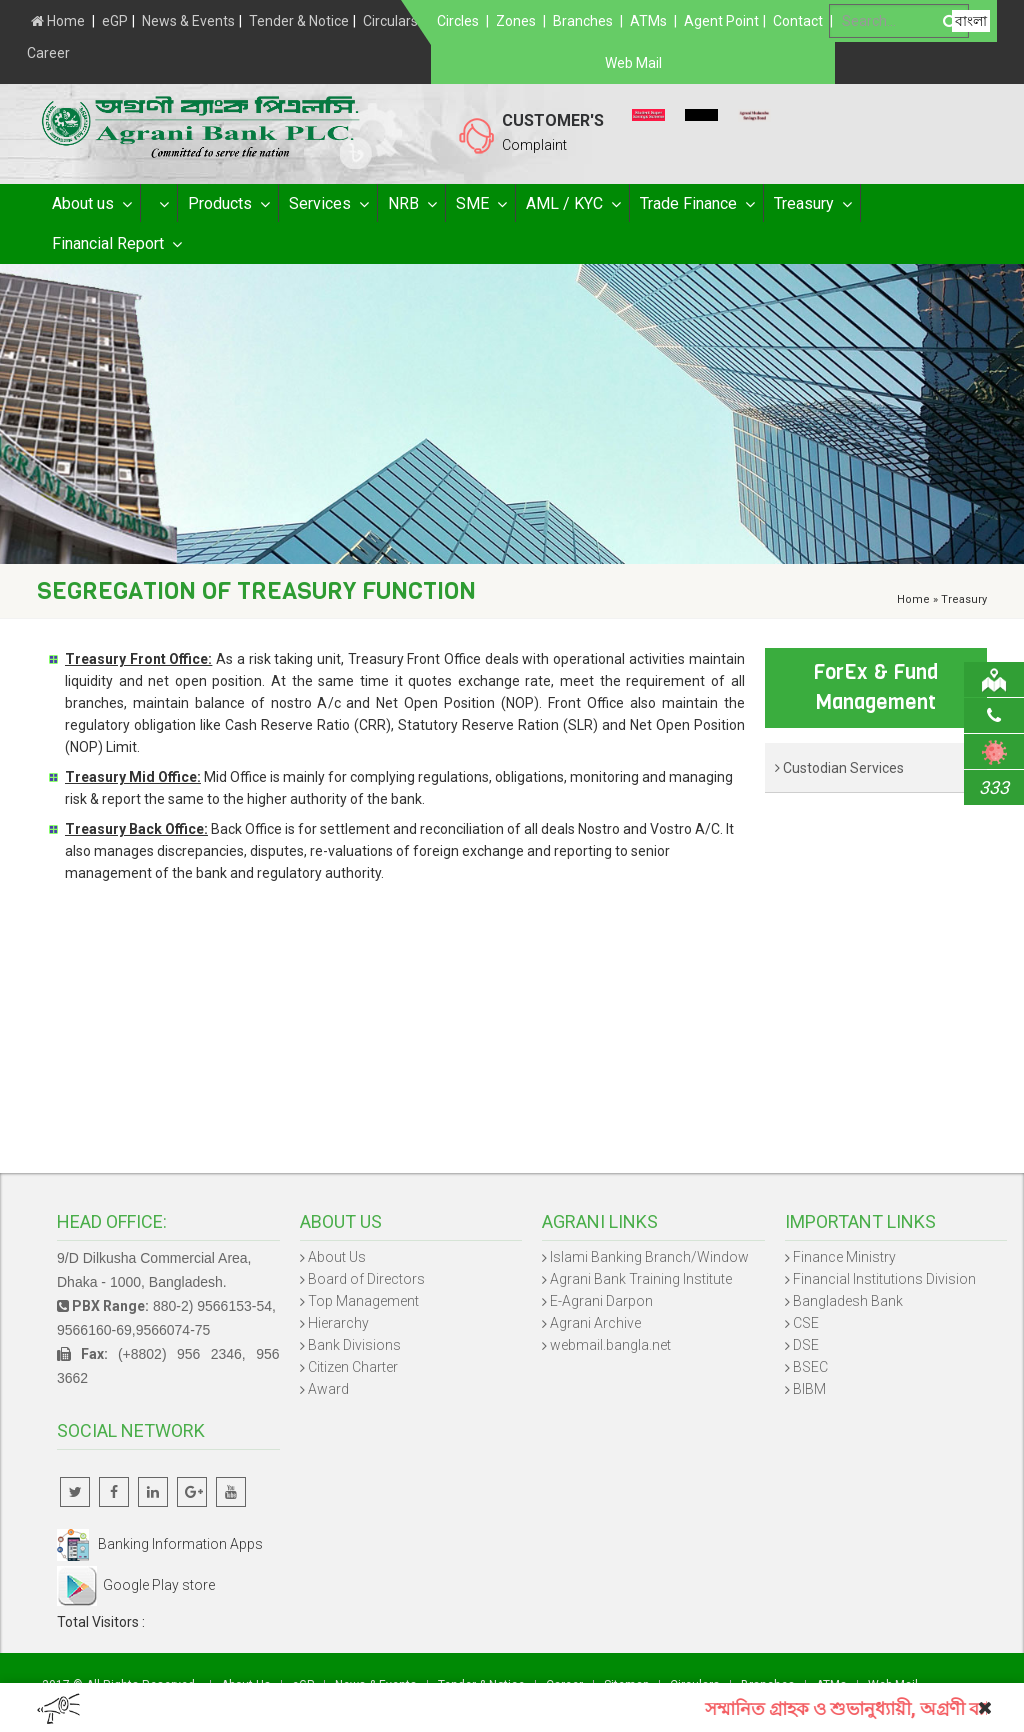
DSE (806, 1345)
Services (328, 204)
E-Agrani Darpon (601, 1301)
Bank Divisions (354, 1345)
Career (48, 53)
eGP (115, 21)
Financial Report (116, 244)
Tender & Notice (299, 21)
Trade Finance (696, 204)
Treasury (812, 204)
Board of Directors (366, 1279)
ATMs (648, 21)
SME (480, 204)
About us (91, 204)
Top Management (363, 1301)
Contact (798, 21)
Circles (458, 21)
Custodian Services (839, 768)
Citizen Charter (353, 1367)
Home (58, 21)
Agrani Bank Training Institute (641, 1279)
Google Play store (136, 1585)
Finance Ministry (844, 1257)
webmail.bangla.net (610, 1345)
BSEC (810, 1367)
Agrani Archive (595, 1323)
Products (228, 204)
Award (328, 1389)
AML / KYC (572, 204)
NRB (411, 204)
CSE (806, 1323)
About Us (337, 1257)
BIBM (809, 1389)
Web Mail (633, 63)
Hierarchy (338, 1323)
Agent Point (721, 21)
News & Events (188, 21)
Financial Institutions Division (884, 1279)
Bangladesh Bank (848, 1301)
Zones (516, 21)
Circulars (390, 21)
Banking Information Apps (160, 1544)
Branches (583, 21)
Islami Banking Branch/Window (649, 1257)
